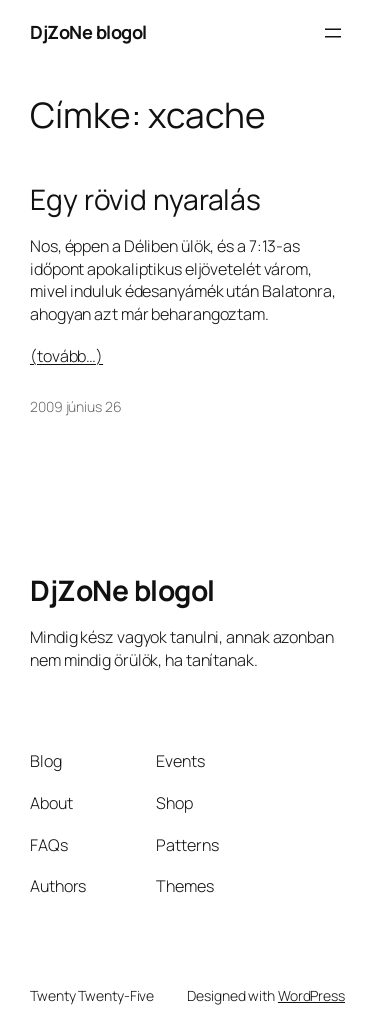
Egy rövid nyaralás (145, 200)
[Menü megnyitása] (333, 33)
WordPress (311, 995)
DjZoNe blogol (88, 32)
